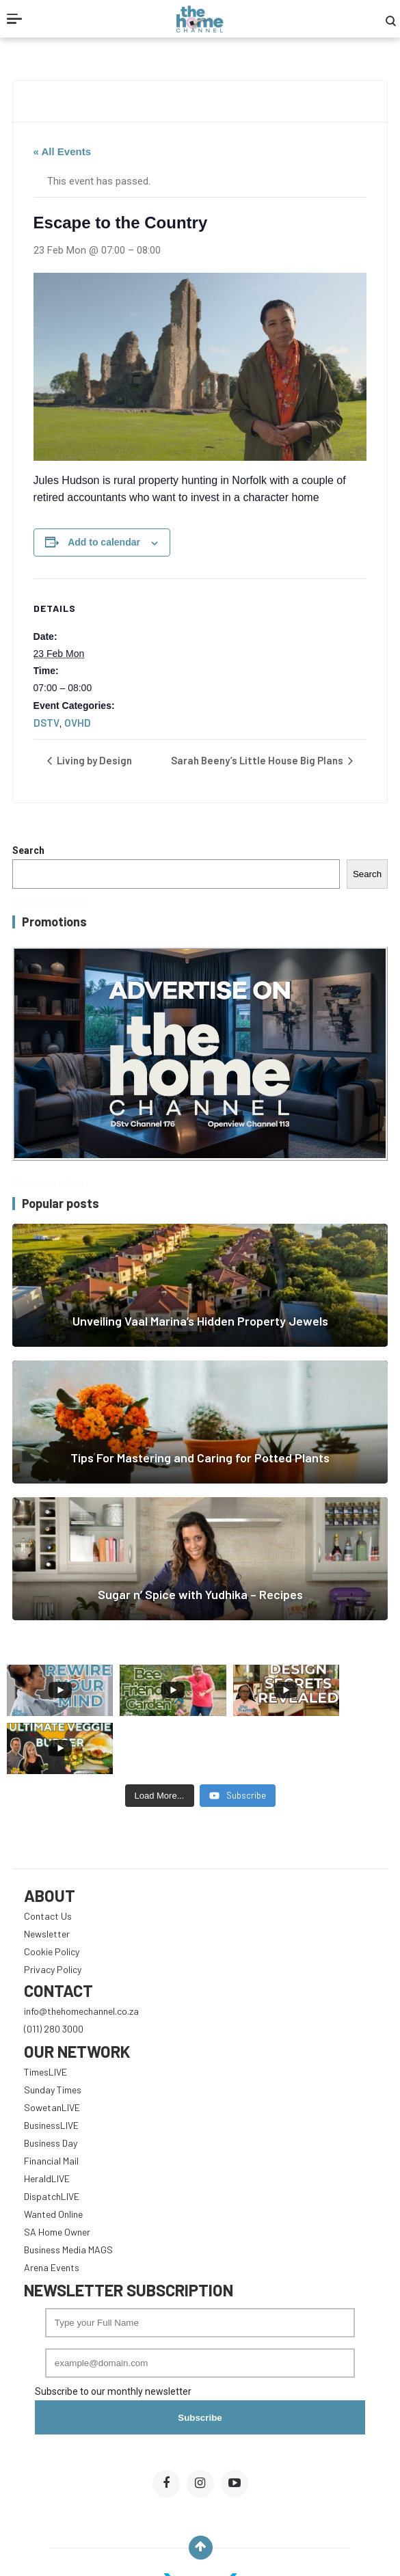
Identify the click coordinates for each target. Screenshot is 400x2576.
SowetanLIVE (52, 2049)
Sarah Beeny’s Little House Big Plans (258, 760)
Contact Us (48, 1858)
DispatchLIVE (51, 2138)
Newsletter (47, 1875)
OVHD (77, 722)
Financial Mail (51, 2102)
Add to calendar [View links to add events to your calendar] (104, 542)
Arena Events (51, 2209)
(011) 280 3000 (53, 1970)
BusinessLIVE (51, 2067)
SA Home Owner (57, 2173)
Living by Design (93, 760)
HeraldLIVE (47, 2120)
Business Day (50, 2085)
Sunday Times (52, 2031)
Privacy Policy (52, 1911)
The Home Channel (232, 2547)
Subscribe (200, 2359)
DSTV (46, 722)
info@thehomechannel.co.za (81, 1953)
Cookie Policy (51, 1893)
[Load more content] (159, 1737)
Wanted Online (53, 2156)
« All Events (62, 151)
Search (28, 850)
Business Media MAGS (68, 2191)
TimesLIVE (45, 2014)
